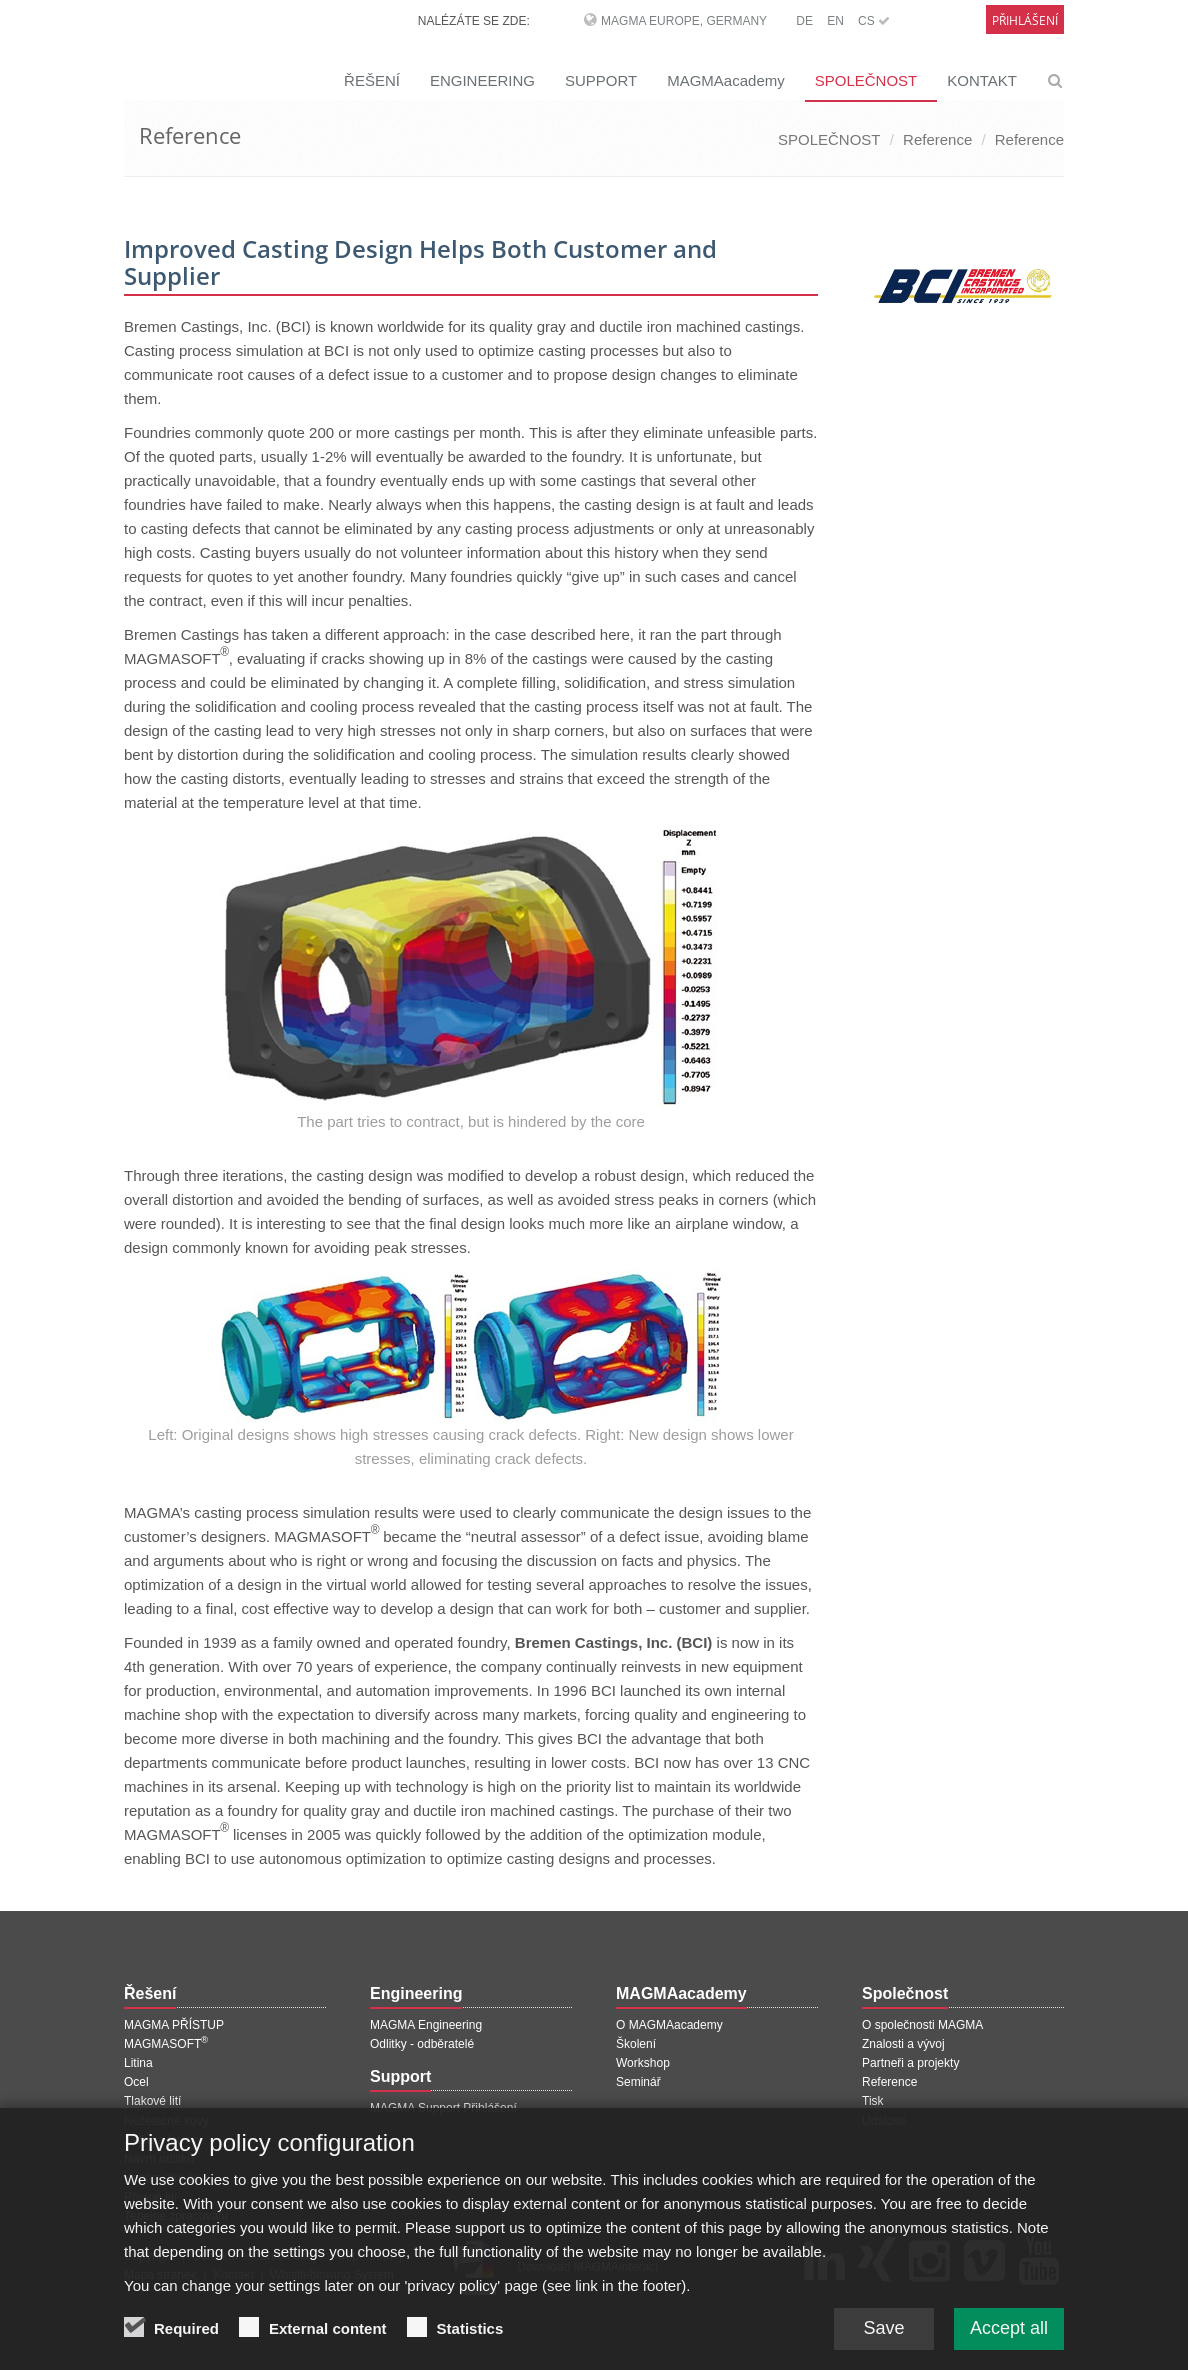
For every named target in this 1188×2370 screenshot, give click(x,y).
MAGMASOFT (166, 2044)
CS (874, 21)
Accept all (1009, 2335)
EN (835, 21)
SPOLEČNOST (866, 80)
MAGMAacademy (726, 80)
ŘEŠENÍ (372, 80)
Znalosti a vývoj (903, 2044)
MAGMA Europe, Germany (684, 21)
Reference (937, 139)
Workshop (643, 2063)
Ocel (136, 2082)
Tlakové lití (152, 2101)
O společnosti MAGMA (922, 2025)
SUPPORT (601, 80)
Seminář (638, 2082)
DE (804, 21)
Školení (636, 2044)
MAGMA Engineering (426, 2025)
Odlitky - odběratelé (422, 2044)
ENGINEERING (482, 80)
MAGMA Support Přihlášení (443, 2108)
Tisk (873, 2101)
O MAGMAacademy (669, 2025)
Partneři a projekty (910, 2063)
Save (883, 2335)
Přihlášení (1025, 20)
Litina (138, 2063)
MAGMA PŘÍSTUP (174, 2025)
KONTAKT (982, 80)
